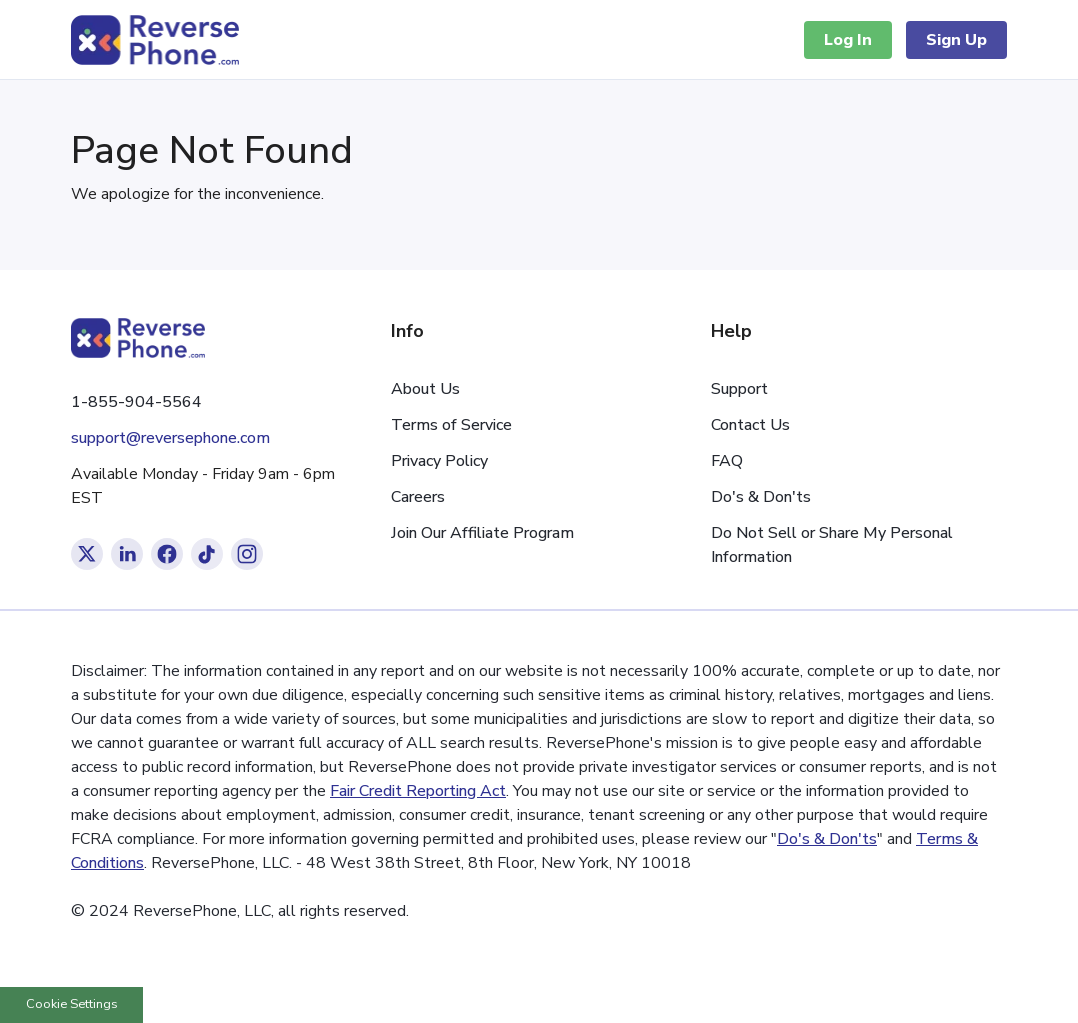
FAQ (727, 461)
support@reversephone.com (170, 438)
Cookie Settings (72, 1004)
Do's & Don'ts (761, 497)
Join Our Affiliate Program (482, 533)
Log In (848, 40)
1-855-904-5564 (136, 402)
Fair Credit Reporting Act (418, 791)
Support (739, 389)
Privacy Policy (439, 461)
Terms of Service (451, 425)
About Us (425, 389)
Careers (418, 497)
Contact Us (750, 425)
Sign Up (956, 40)
